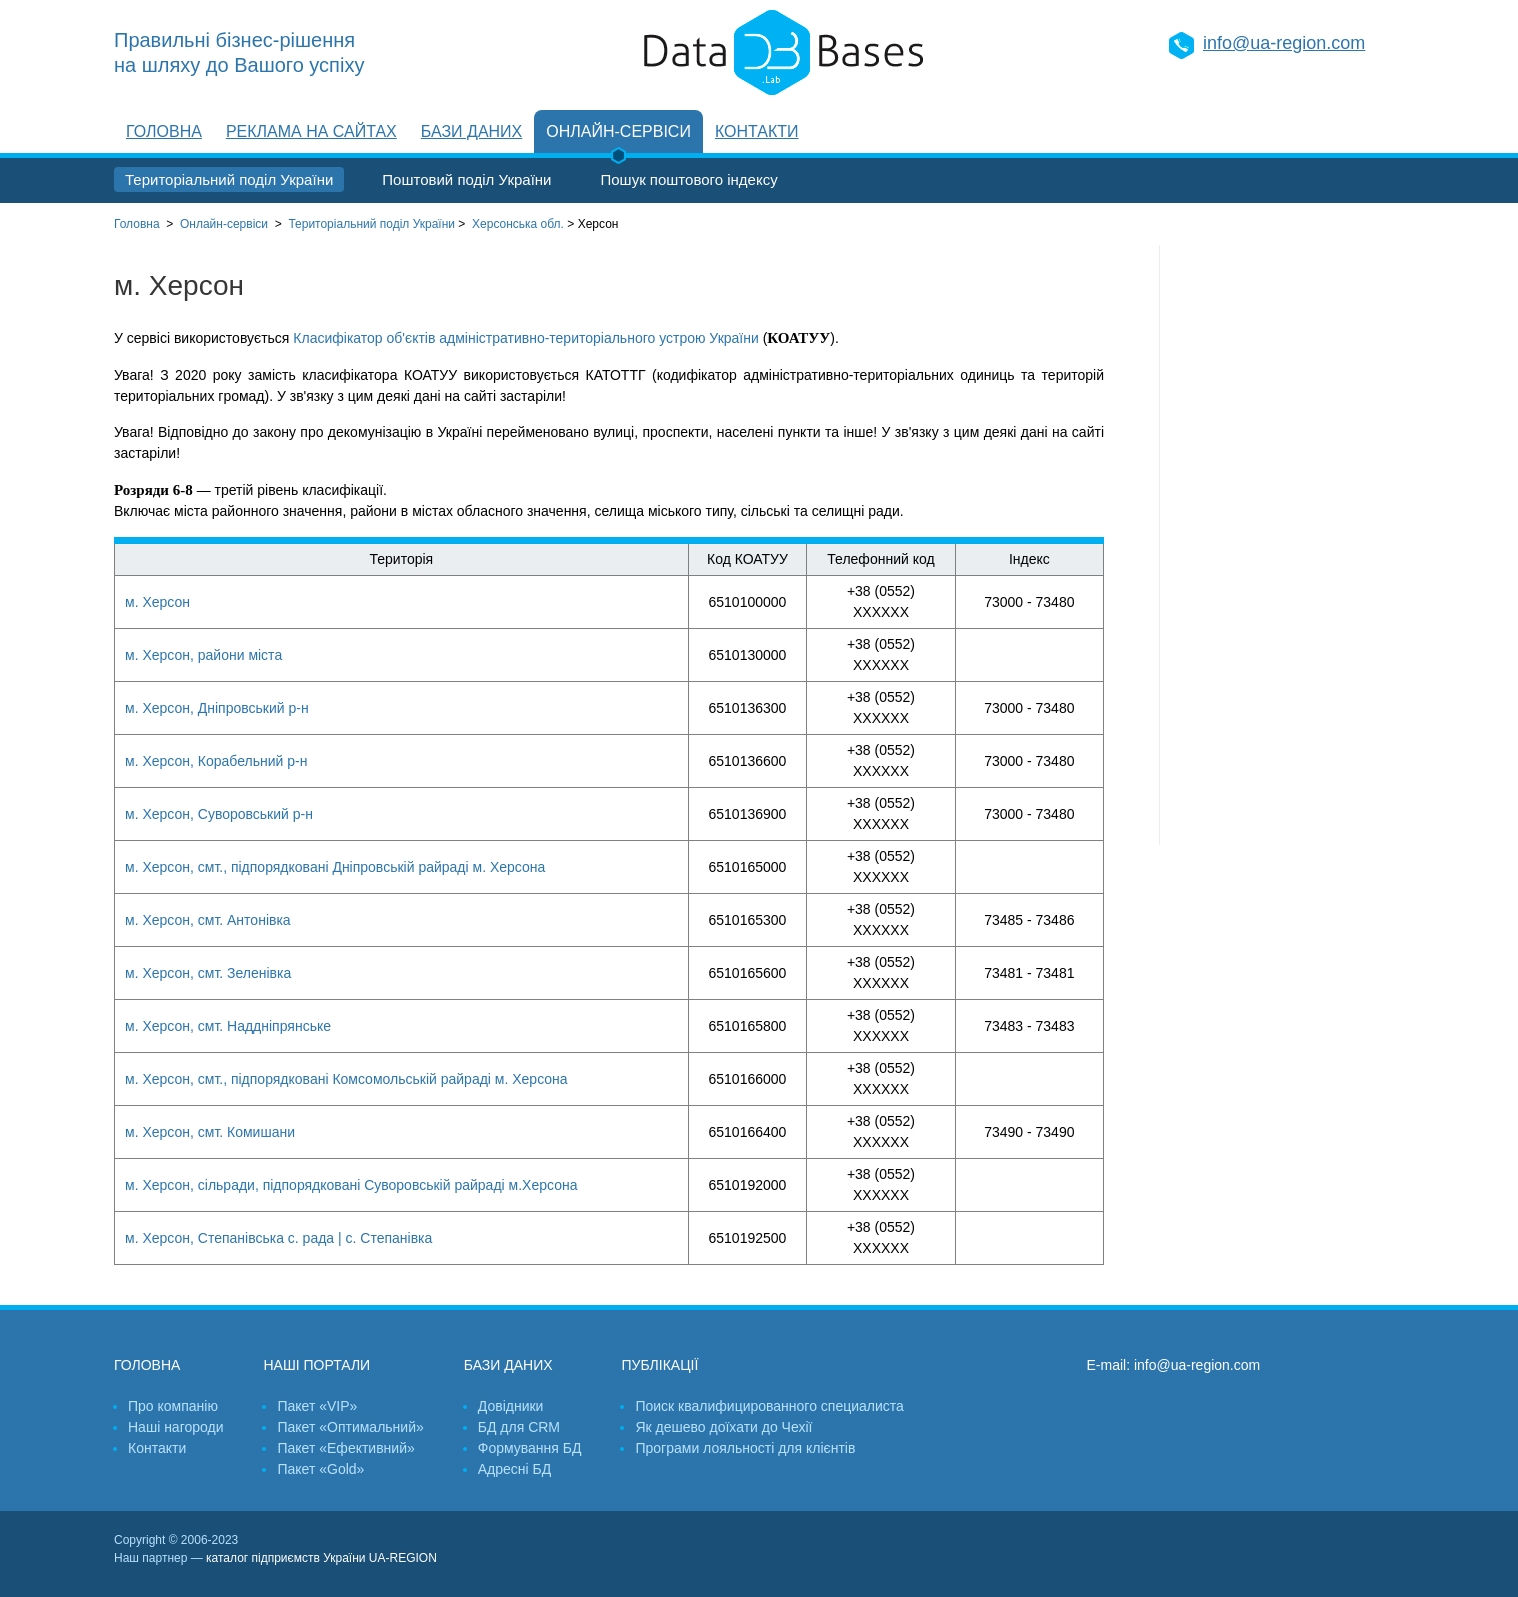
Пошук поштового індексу (688, 179)
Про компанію (173, 1406)
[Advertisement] (1282, 545)
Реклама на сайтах (311, 131)
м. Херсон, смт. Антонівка (208, 920)
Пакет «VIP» (317, 1406)
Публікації (659, 1365)
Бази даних (471, 131)
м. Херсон (157, 602)
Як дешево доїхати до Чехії (723, 1427)
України (371, 224)
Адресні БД (514, 1469)
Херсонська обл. (518, 224)
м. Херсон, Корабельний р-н (216, 761)
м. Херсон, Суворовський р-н (219, 814)
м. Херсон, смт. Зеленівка (208, 973)
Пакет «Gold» (320, 1469)
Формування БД (530, 1448)
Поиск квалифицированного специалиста (769, 1406)
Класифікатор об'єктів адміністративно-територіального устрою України (525, 338)
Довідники (511, 1406)
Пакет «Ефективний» (345, 1448)
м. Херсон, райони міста (203, 655)
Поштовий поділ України (466, 179)
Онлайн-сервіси (618, 131)
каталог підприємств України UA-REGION (321, 1558)
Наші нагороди (175, 1427)
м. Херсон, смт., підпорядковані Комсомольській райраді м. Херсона (346, 1079)
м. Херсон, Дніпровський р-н (217, 708)
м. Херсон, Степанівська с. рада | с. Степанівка (278, 1238)
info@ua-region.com (1284, 43)
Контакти (757, 131)
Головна (164, 131)
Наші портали (316, 1365)
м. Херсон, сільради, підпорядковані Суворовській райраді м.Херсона (351, 1185)
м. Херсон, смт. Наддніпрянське (228, 1026)
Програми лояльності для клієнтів (745, 1448)
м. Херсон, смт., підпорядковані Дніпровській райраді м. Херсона (335, 867)
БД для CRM (519, 1427)
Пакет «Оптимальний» (350, 1427)
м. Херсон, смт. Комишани (210, 1132)
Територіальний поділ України (229, 179)
